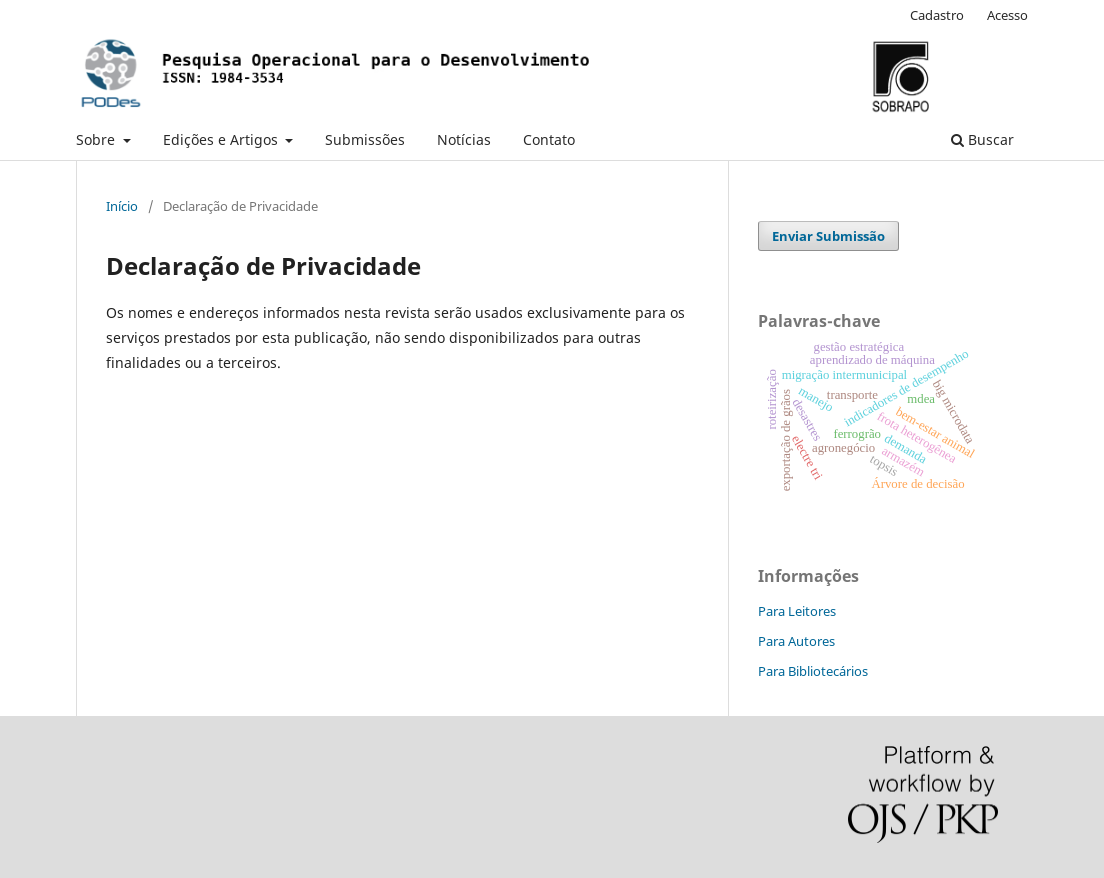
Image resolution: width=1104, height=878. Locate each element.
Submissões (365, 139)
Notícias (464, 139)
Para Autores (796, 641)
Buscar (982, 139)
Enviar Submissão (828, 236)
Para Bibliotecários (813, 671)
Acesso (1007, 15)
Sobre (97, 139)
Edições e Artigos (222, 139)
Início (122, 206)
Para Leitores (797, 611)
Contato (549, 139)
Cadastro (937, 15)
